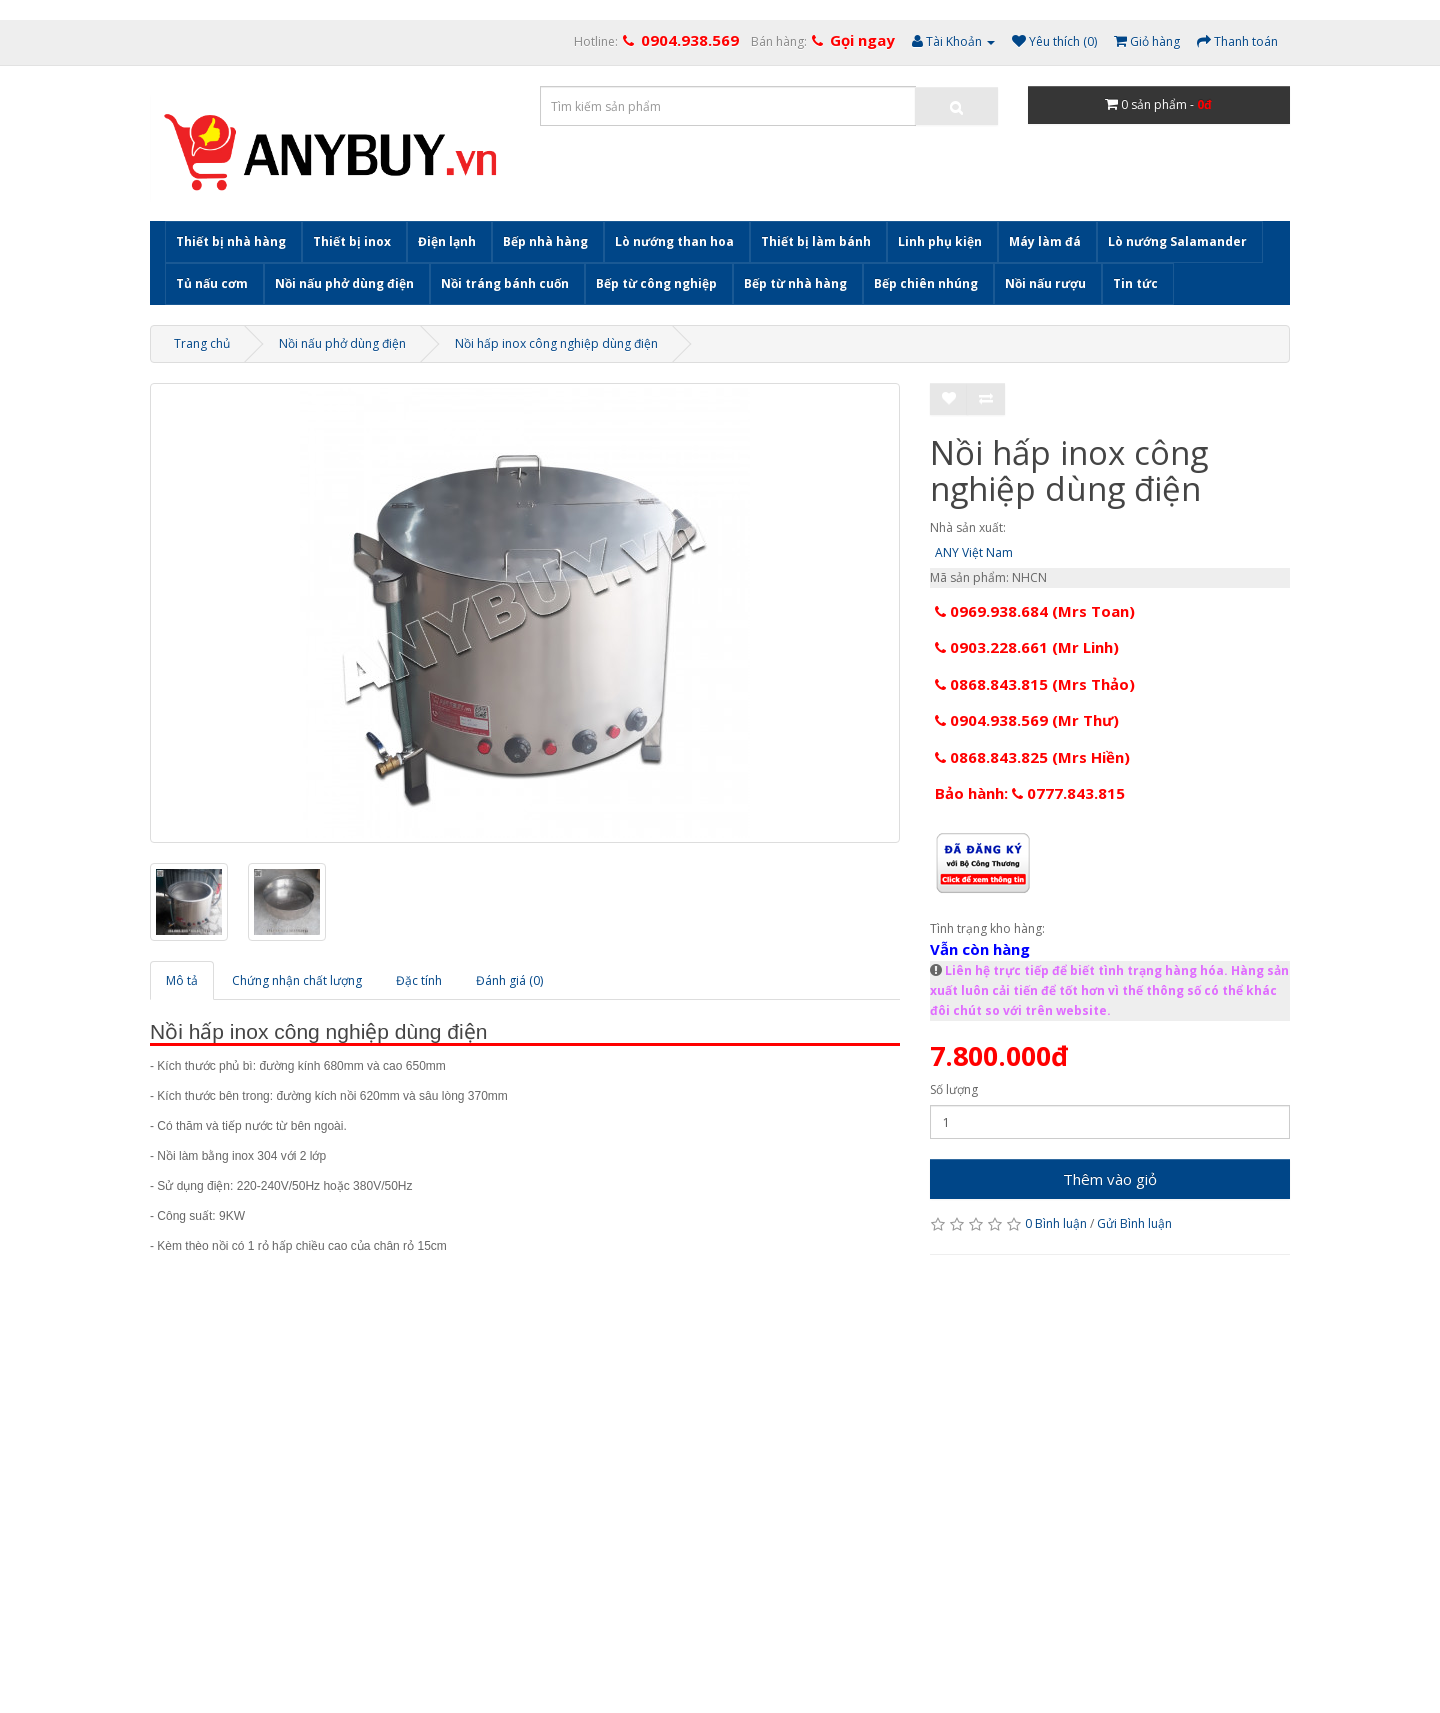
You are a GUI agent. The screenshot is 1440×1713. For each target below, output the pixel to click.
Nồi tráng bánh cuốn (505, 283)
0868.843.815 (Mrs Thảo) (1035, 684)
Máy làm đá (1045, 241)
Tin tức (1135, 283)
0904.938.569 (690, 40)
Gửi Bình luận (1134, 1223)
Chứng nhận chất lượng (297, 980)
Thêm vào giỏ (1110, 1179)
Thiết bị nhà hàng (231, 241)
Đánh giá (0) (509, 980)
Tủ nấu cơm (212, 283)
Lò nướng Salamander (1177, 241)
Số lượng (954, 1089)
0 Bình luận (1056, 1223)
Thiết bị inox (352, 241)
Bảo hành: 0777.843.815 (1030, 793)
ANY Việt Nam (974, 552)
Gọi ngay (862, 40)
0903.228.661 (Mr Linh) (1027, 647)
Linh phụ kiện (940, 241)
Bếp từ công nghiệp (656, 283)
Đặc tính (419, 980)
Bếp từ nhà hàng (795, 283)
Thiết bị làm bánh (816, 241)
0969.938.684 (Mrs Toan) (1035, 611)
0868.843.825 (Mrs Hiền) (1032, 757)
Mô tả (182, 980)
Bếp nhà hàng (545, 241)
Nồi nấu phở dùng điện (344, 283)
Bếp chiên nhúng (926, 283)
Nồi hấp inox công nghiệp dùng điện (556, 343)
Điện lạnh (447, 241)
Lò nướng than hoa (674, 241)
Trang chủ (202, 343)
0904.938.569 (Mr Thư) (1027, 720)
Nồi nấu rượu (1045, 283)
